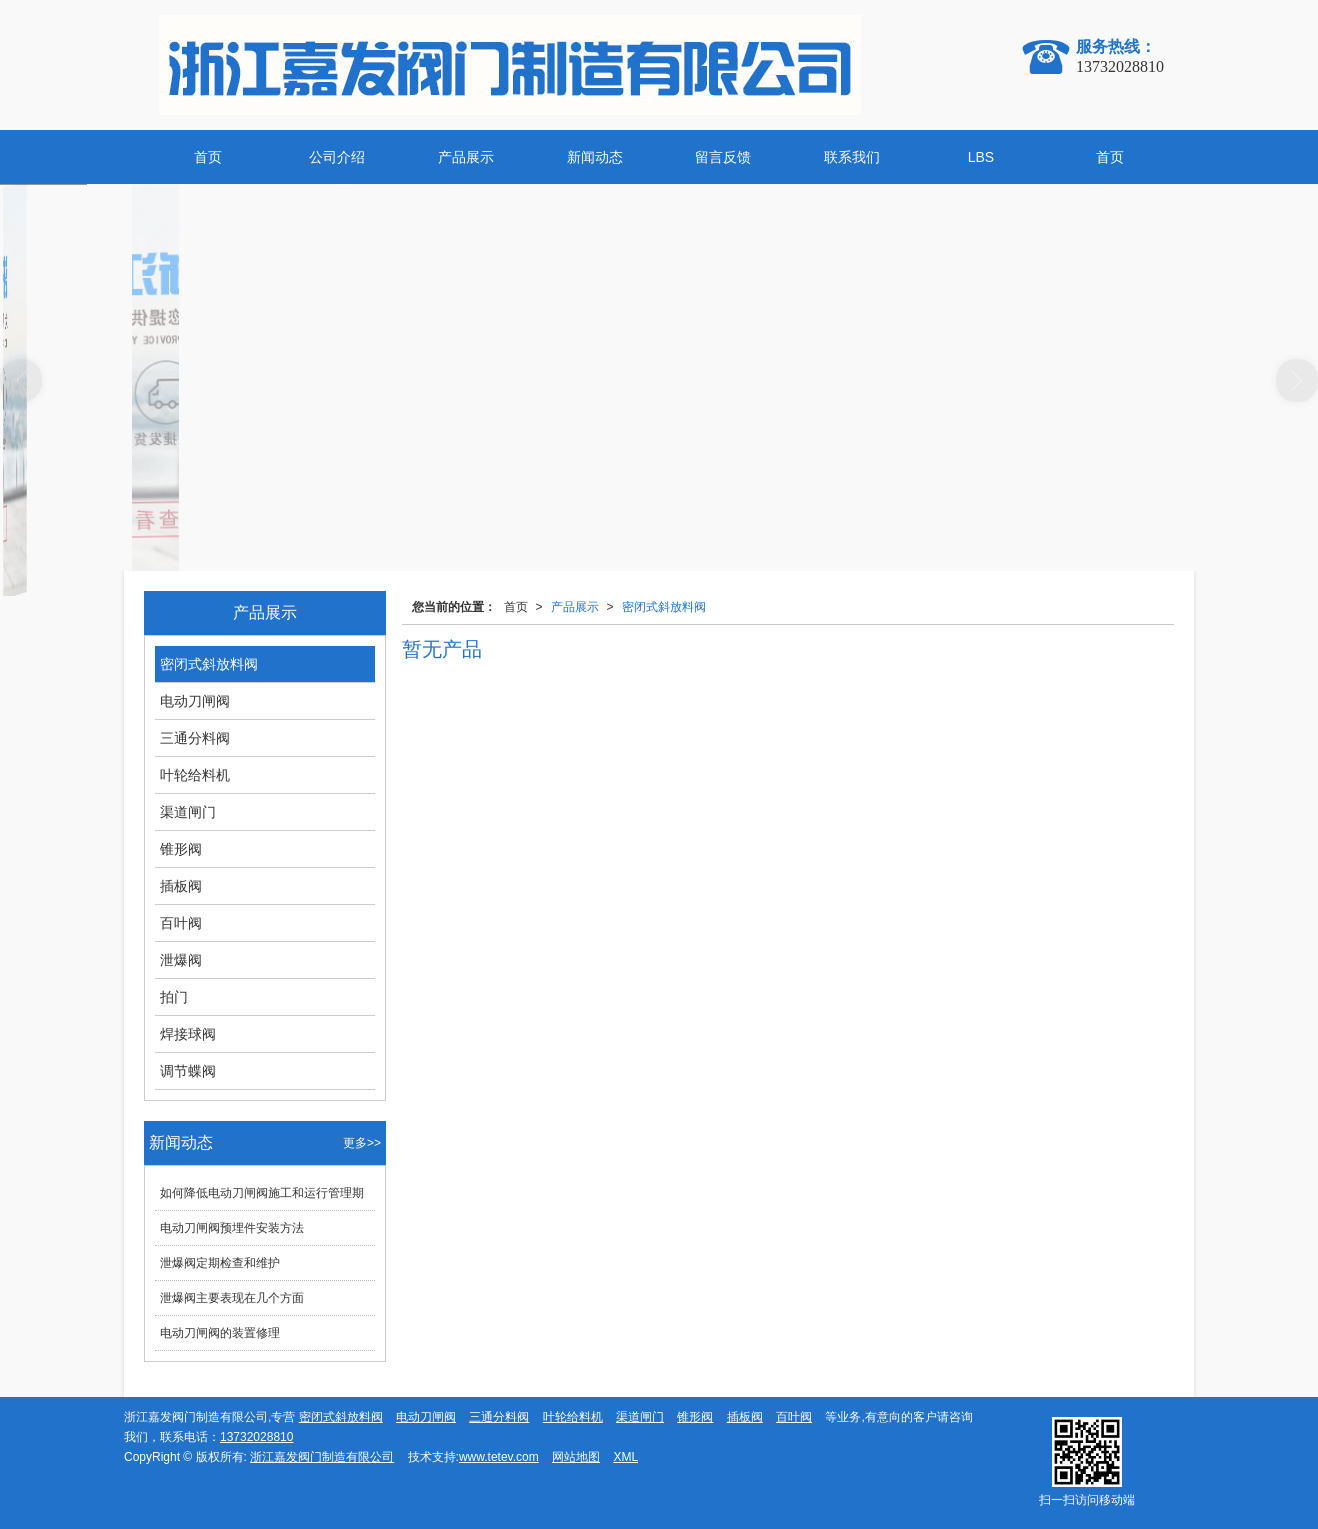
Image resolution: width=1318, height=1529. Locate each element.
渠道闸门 (188, 812)
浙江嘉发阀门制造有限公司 (322, 1457)
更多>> (362, 1143)
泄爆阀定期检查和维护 (220, 1263)
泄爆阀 (181, 960)
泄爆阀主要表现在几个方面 (232, 1298)
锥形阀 (181, 849)
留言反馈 (723, 157)
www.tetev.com (499, 1457)
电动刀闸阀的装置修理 (220, 1333)
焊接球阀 (188, 1034)
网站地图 (576, 1457)
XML (625, 1457)
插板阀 (181, 886)
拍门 (174, 997)
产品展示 (466, 157)
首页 (208, 157)
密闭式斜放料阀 (664, 607)
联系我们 (852, 157)
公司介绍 (337, 157)
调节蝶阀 (188, 1071)
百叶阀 (181, 923)
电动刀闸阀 (195, 701)
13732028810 (256, 1437)
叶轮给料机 (195, 775)
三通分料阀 (195, 738)
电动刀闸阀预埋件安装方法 (232, 1228)
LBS (981, 157)
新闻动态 (595, 157)
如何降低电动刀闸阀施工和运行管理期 (262, 1193)
